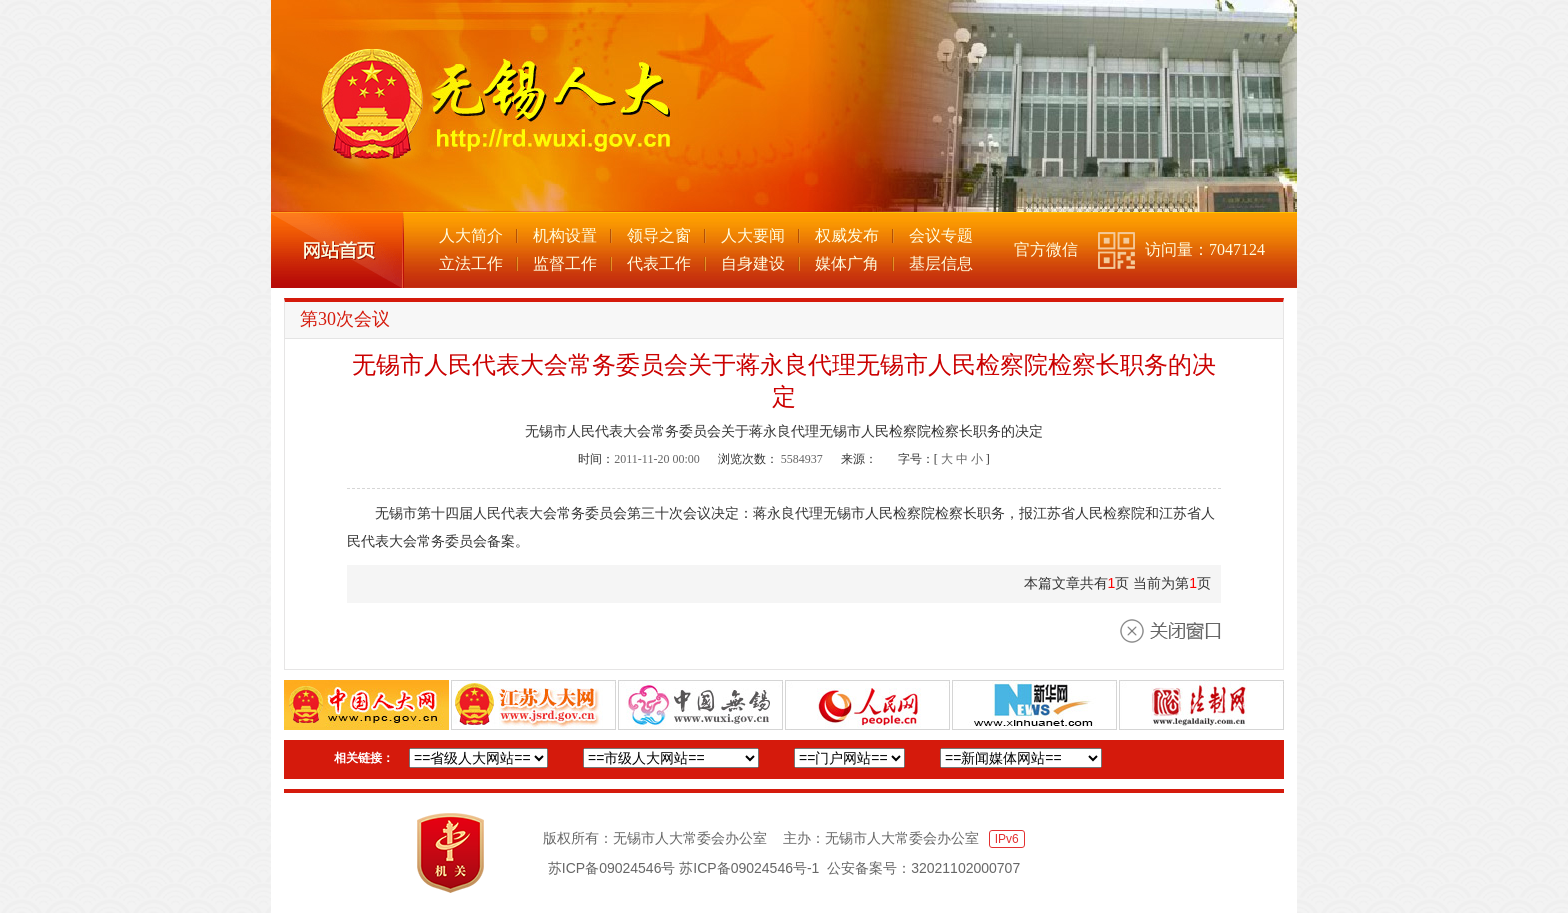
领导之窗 (659, 235)
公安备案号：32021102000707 (923, 868)
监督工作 (565, 263)
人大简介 (471, 235)
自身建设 (753, 263)
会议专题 (941, 235)
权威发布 (847, 235)
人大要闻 (753, 235)
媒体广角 (847, 263)
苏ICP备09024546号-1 (749, 868)
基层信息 (941, 263)
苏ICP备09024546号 (612, 868)
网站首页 (337, 250)
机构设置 (565, 235)
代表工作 (659, 263)
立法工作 (471, 263)
